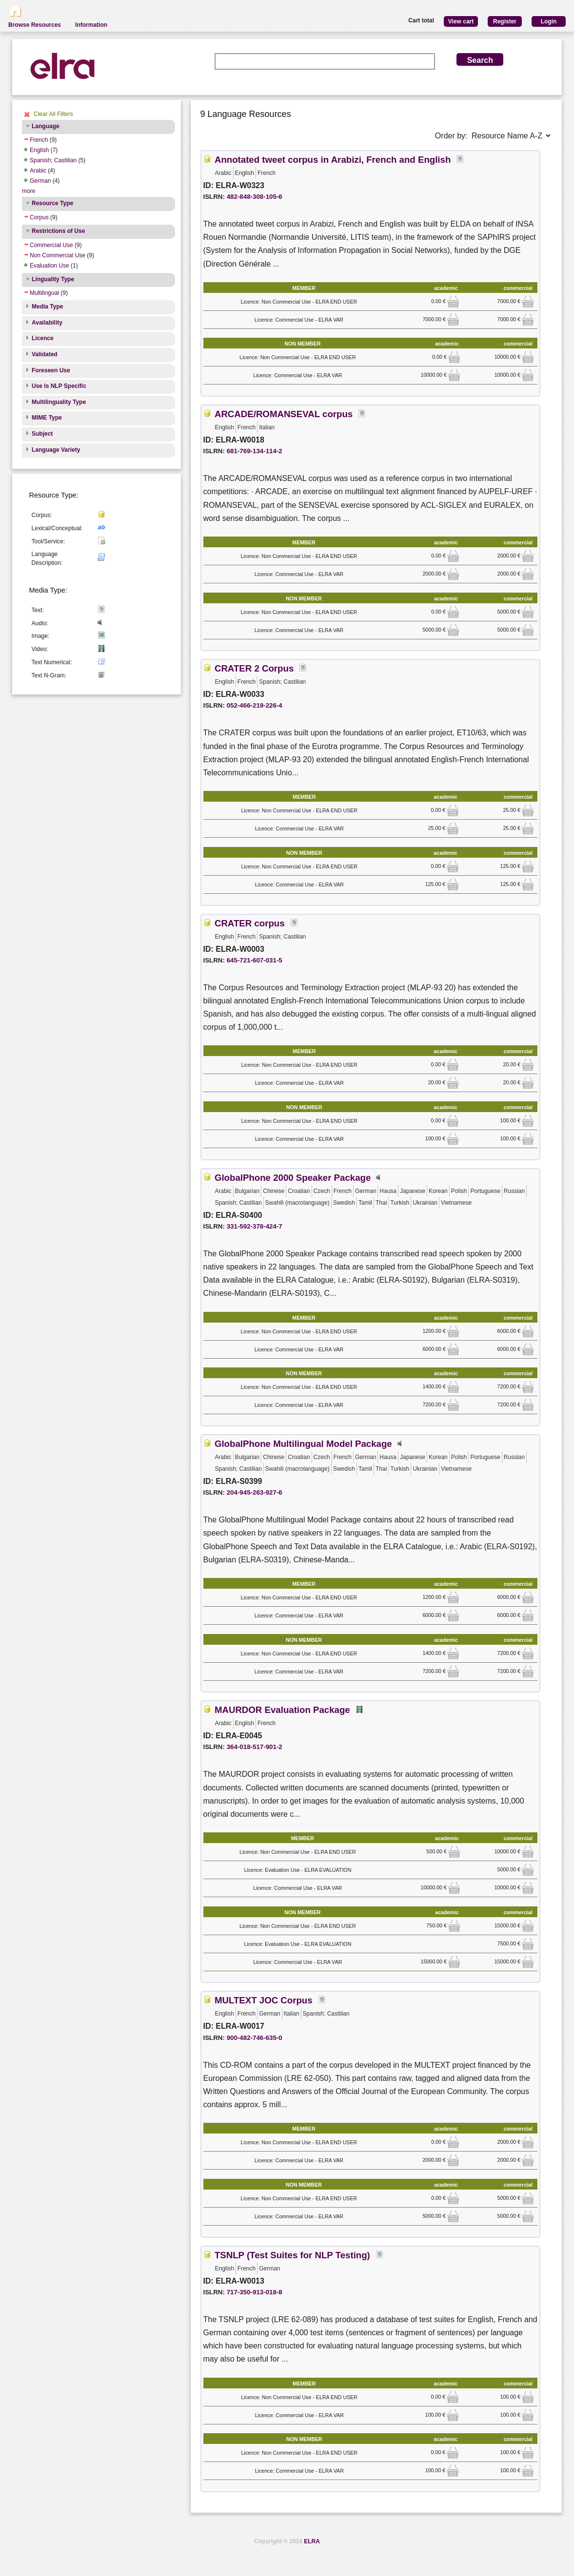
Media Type (47, 306)
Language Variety (56, 449)
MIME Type (47, 417)
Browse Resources (34, 24)
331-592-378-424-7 (254, 1226)
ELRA (312, 2541)
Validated (45, 354)
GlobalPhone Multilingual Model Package (303, 1444)
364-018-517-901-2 (254, 1746)
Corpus (39, 217)
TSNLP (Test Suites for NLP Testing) (292, 2255)
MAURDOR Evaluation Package (282, 1710)
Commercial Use (51, 245)
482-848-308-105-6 (254, 196)
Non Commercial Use (57, 255)
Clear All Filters (53, 114)
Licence (43, 338)
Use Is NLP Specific (59, 386)
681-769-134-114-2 (254, 451)
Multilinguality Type (59, 402)
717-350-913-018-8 (254, 2292)
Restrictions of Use (58, 231)
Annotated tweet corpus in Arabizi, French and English (333, 159)
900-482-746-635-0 (254, 2037)
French (39, 139)
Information (91, 24)
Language (45, 126)
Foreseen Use (51, 370)
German (40, 180)
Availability (47, 322)
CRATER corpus (250, 923)
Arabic (38, 170)
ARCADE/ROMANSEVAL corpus (284, 414)
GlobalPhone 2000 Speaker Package (293, 1178)
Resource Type (52, 203)
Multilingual (44, 292)
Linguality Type (53, 279)
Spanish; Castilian (53, 160)
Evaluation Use (49, 265)
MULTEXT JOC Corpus (264, 2000)
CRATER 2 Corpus (254, 668)
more (28, 191)
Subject (42, 433)
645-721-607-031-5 (254, 960)
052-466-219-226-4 (254, 705)
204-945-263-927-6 (254, 1492)
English (39, 150)
